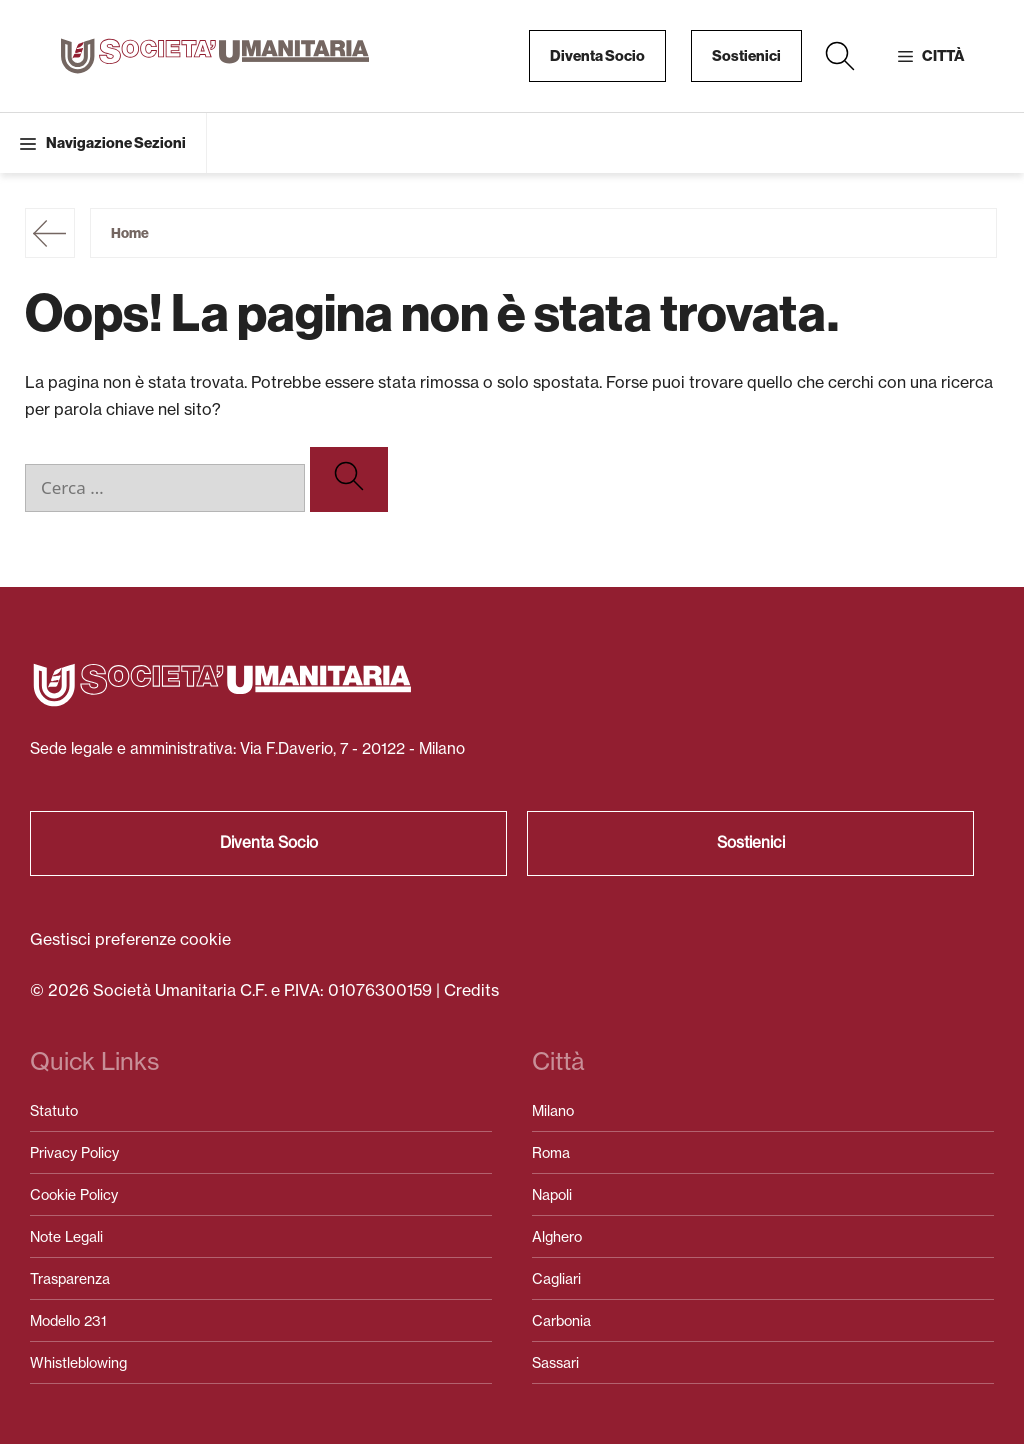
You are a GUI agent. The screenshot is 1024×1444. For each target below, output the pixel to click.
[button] (840, 56)
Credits (471, 990)
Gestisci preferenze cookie (130, 939)
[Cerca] (349, 479)
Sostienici (746, 56)
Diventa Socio (597, 56)
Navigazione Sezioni (116, 143)
